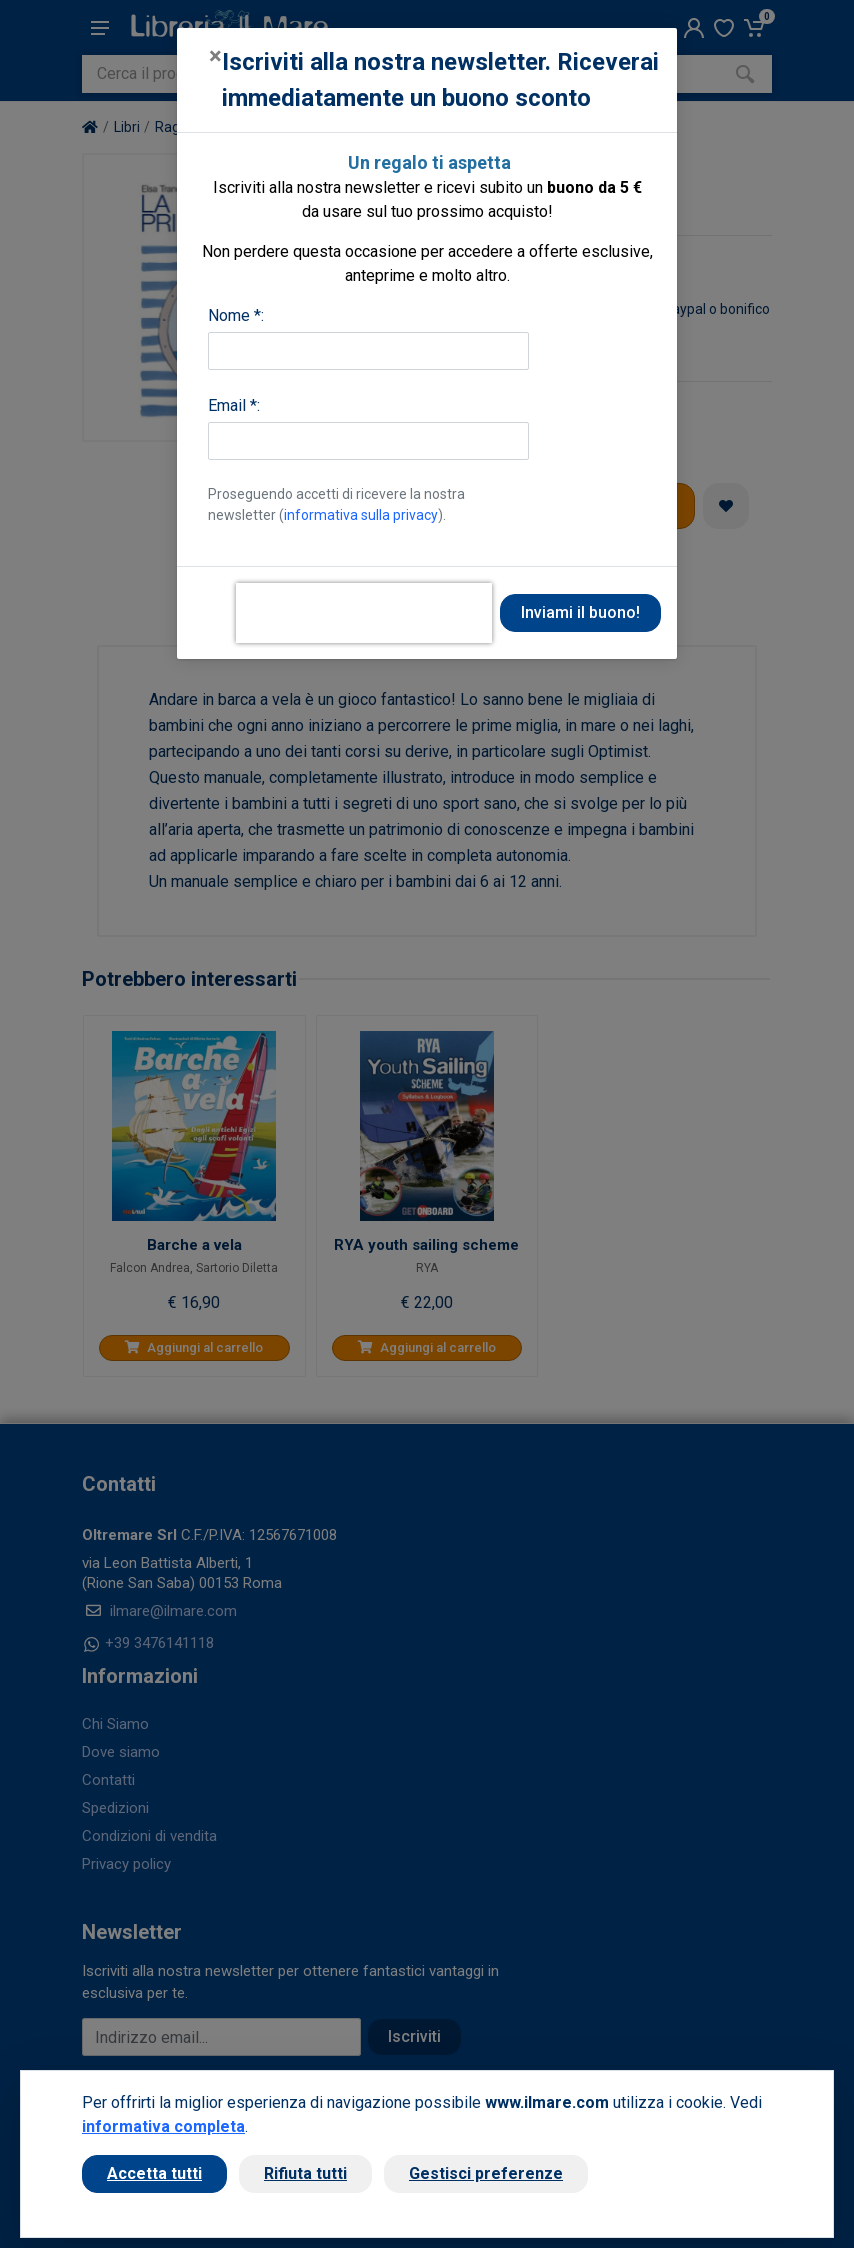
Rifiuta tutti (305, 2173)
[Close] (215, 56)
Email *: (234, 405)
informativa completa (163, 2126)
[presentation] (364, 613)
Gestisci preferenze (486, 2173)
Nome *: (236, 315)
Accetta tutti (154, 2173)
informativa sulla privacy (361, 515)
